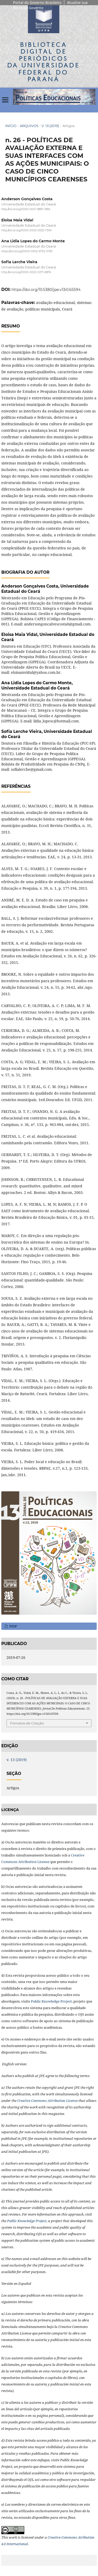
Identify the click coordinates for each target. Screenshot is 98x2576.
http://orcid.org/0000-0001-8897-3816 (25, 209)
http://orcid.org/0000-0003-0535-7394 (26, 230)
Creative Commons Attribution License (47, 2100)
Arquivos (29, 126)
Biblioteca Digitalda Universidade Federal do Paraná (43, 61)
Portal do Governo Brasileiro (37, 2)
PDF (12, 1626)
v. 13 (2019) (50, 126)
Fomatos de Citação (27, 1723)
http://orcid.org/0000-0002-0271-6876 (26, 272)
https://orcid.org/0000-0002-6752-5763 (27, 251)
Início (10, 126)
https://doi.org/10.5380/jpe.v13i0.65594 (45, 289)
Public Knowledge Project (51, 2001)
